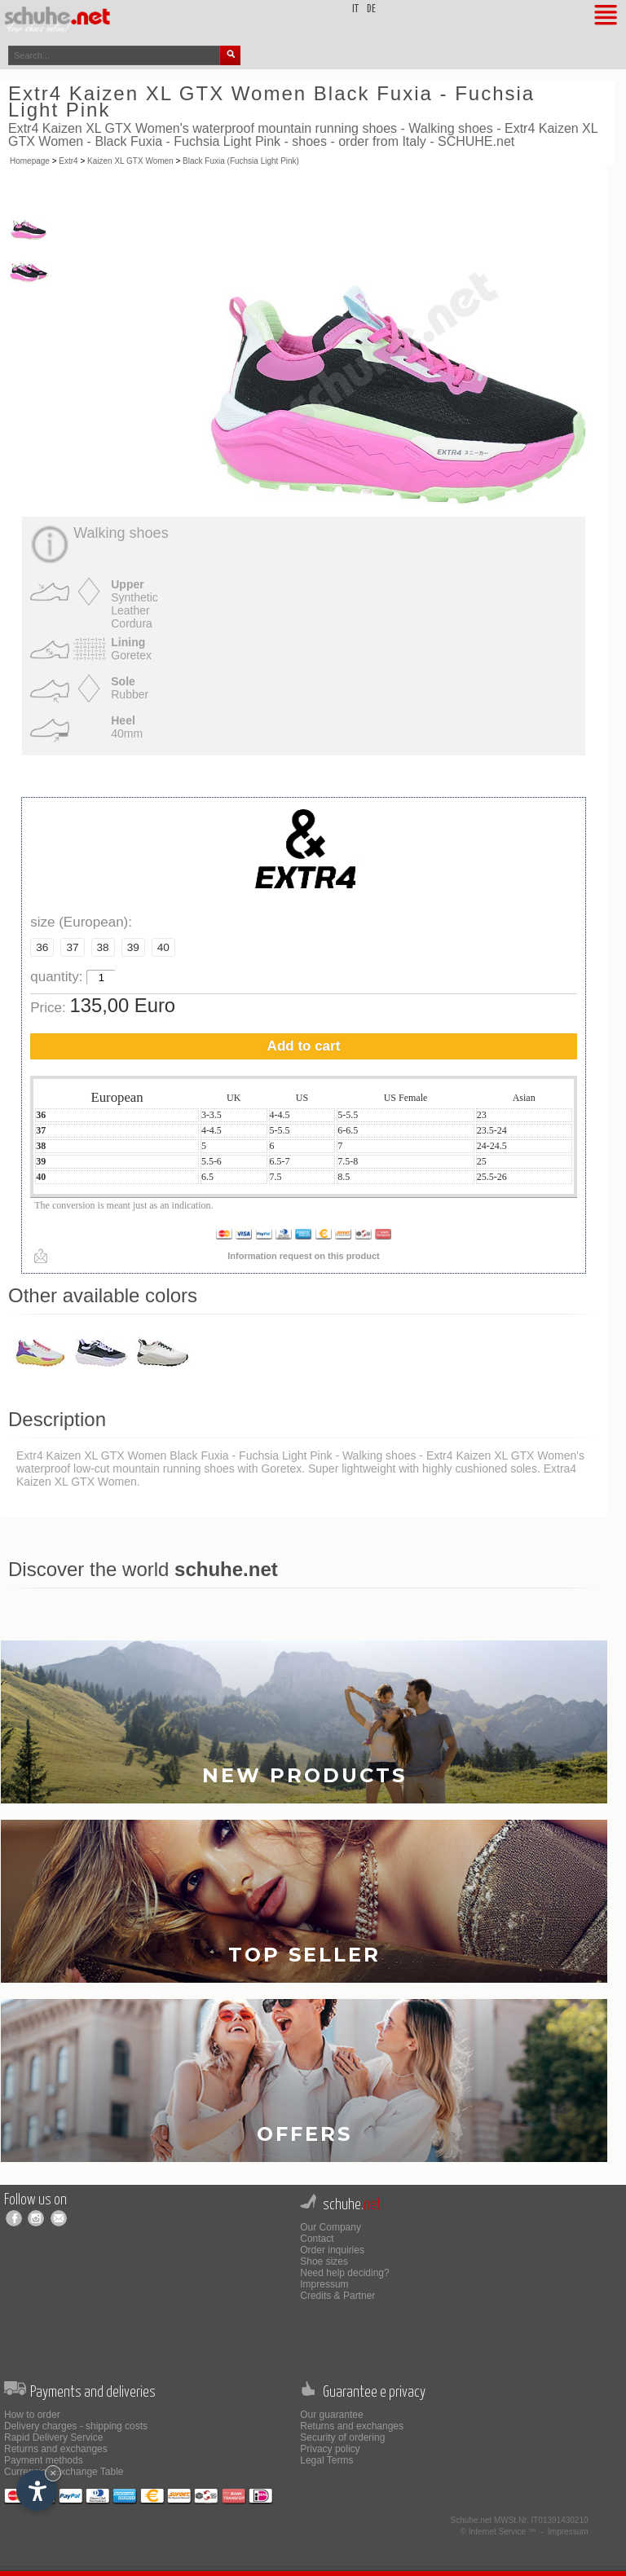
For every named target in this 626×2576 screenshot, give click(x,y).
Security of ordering (342, 2437)
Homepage (30, 160)
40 (163, 947)
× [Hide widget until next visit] (53, 2473)
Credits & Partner (337, 2295)
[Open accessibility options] (36, 2490)
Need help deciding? (344, 2273)
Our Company (330, 2227)
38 (103, 947)
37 (72, 947)
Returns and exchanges (56, 2449)
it (355, 9)
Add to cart (304, 1046)
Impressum (324, 2284)
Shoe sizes (324, 2261)
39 (133, 947)
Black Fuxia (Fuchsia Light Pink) (241, 160)
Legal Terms (326, 2460)
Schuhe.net (471, 2520)
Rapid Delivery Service (53, 2437)
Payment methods (43, 2460)
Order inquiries (332, 2250)
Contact (316, 2238)
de (371, 9)
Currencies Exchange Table (64, 2471)
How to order (32, 2414)
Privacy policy (329, 2449)
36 (42, 947)
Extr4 (68, 160)
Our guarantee (331, 2414)
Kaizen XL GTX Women (130, 160)
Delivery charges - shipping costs (76, 2426)
